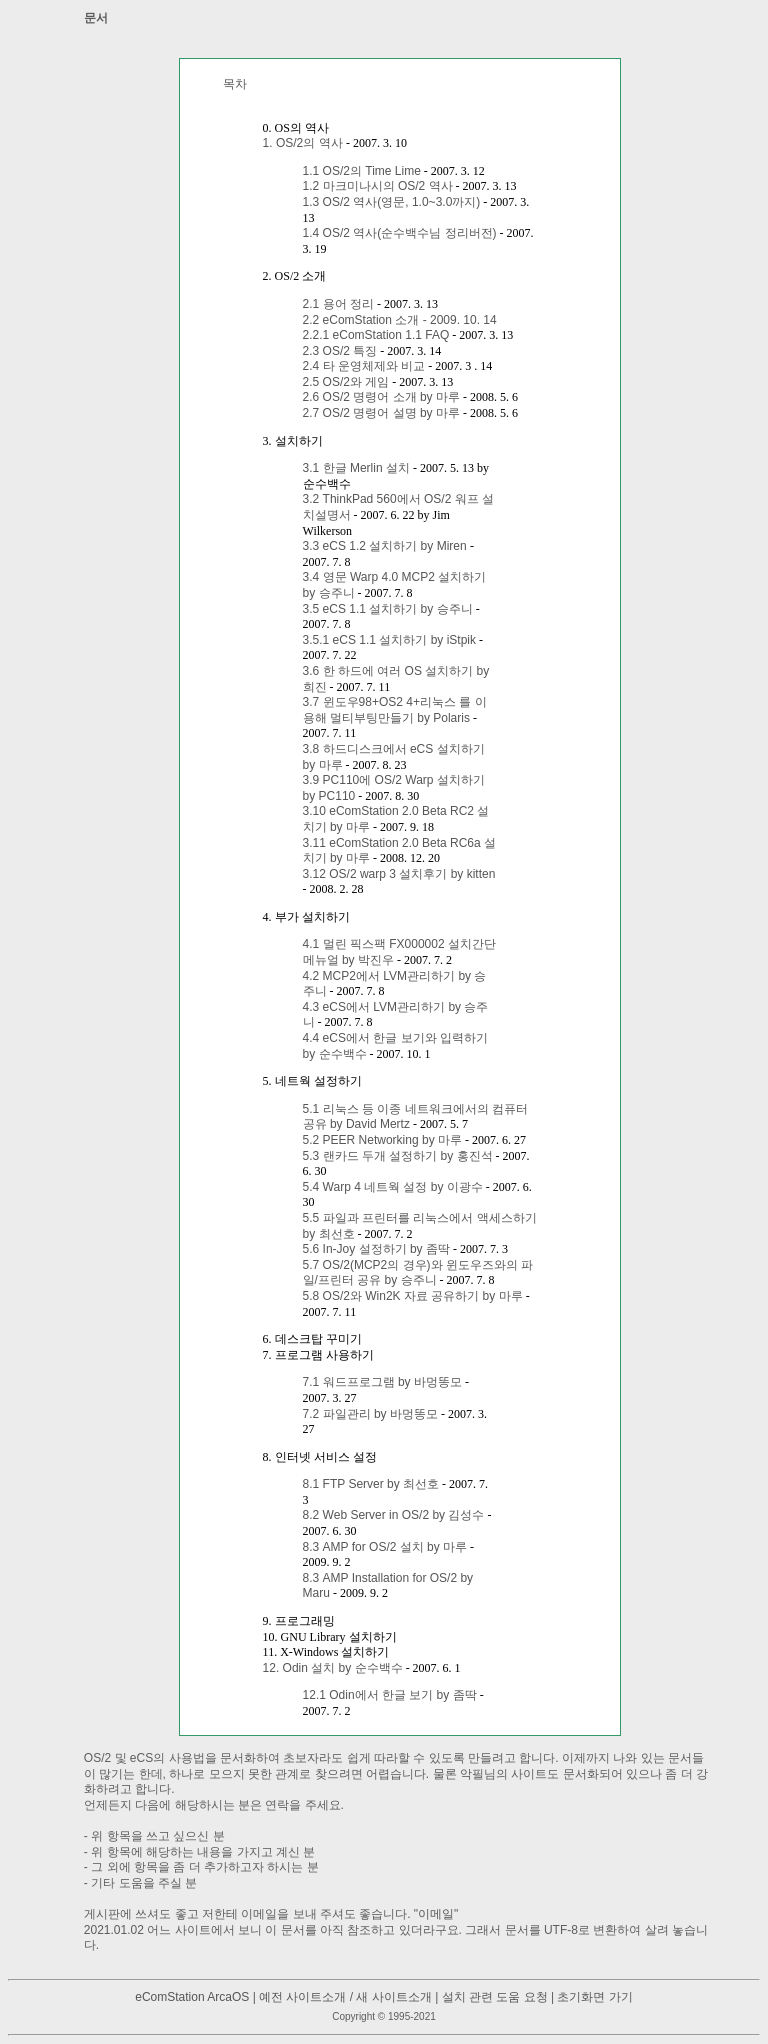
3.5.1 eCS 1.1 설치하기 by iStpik (389, 640)
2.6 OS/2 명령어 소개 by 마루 (381, 397)
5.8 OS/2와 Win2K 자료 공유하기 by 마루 (413, 1296)
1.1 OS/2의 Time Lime (362, 171)
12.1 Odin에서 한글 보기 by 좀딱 (390, 1695)
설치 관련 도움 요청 (495, 1997)
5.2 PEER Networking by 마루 (382, 1140)
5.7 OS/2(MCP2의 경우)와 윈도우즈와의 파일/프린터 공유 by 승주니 (418, 1273)
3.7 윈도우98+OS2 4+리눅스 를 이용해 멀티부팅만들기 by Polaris (395, 710)
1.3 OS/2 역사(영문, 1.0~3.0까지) (392, 202)
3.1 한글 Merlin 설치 (356, 468)
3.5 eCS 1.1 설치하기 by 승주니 (388, 609)
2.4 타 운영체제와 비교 (364, 366)
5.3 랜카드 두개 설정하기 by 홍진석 (398, 1156)
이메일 (436, 1914)
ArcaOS (228, 1997)
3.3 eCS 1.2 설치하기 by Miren (386, 546)
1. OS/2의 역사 (304, 143)
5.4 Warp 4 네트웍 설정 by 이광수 (393, 1187)
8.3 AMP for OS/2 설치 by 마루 (385, 1547)
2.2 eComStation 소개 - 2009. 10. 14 (400, 320)
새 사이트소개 (393, 1997)
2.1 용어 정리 (338, 304)
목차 (235, 84)
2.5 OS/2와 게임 (346, 382)
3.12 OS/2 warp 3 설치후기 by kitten (399, 874)
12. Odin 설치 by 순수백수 (333, 1668)
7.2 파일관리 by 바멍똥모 (370, 1414)
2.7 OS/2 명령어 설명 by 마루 (381, 413)
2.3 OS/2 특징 (340, 351)
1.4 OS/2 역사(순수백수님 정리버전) (400, 233)
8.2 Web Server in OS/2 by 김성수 (394, 1515)
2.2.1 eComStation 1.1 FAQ (376, 335)
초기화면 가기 (594, 1997)
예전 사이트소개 (302, 1997)
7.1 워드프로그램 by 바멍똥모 (382, 1382)
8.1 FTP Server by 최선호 (371, 1484)
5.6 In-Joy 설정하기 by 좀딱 (376, 1249)
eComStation (169, 1997)
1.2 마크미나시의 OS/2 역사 (378, 186)
